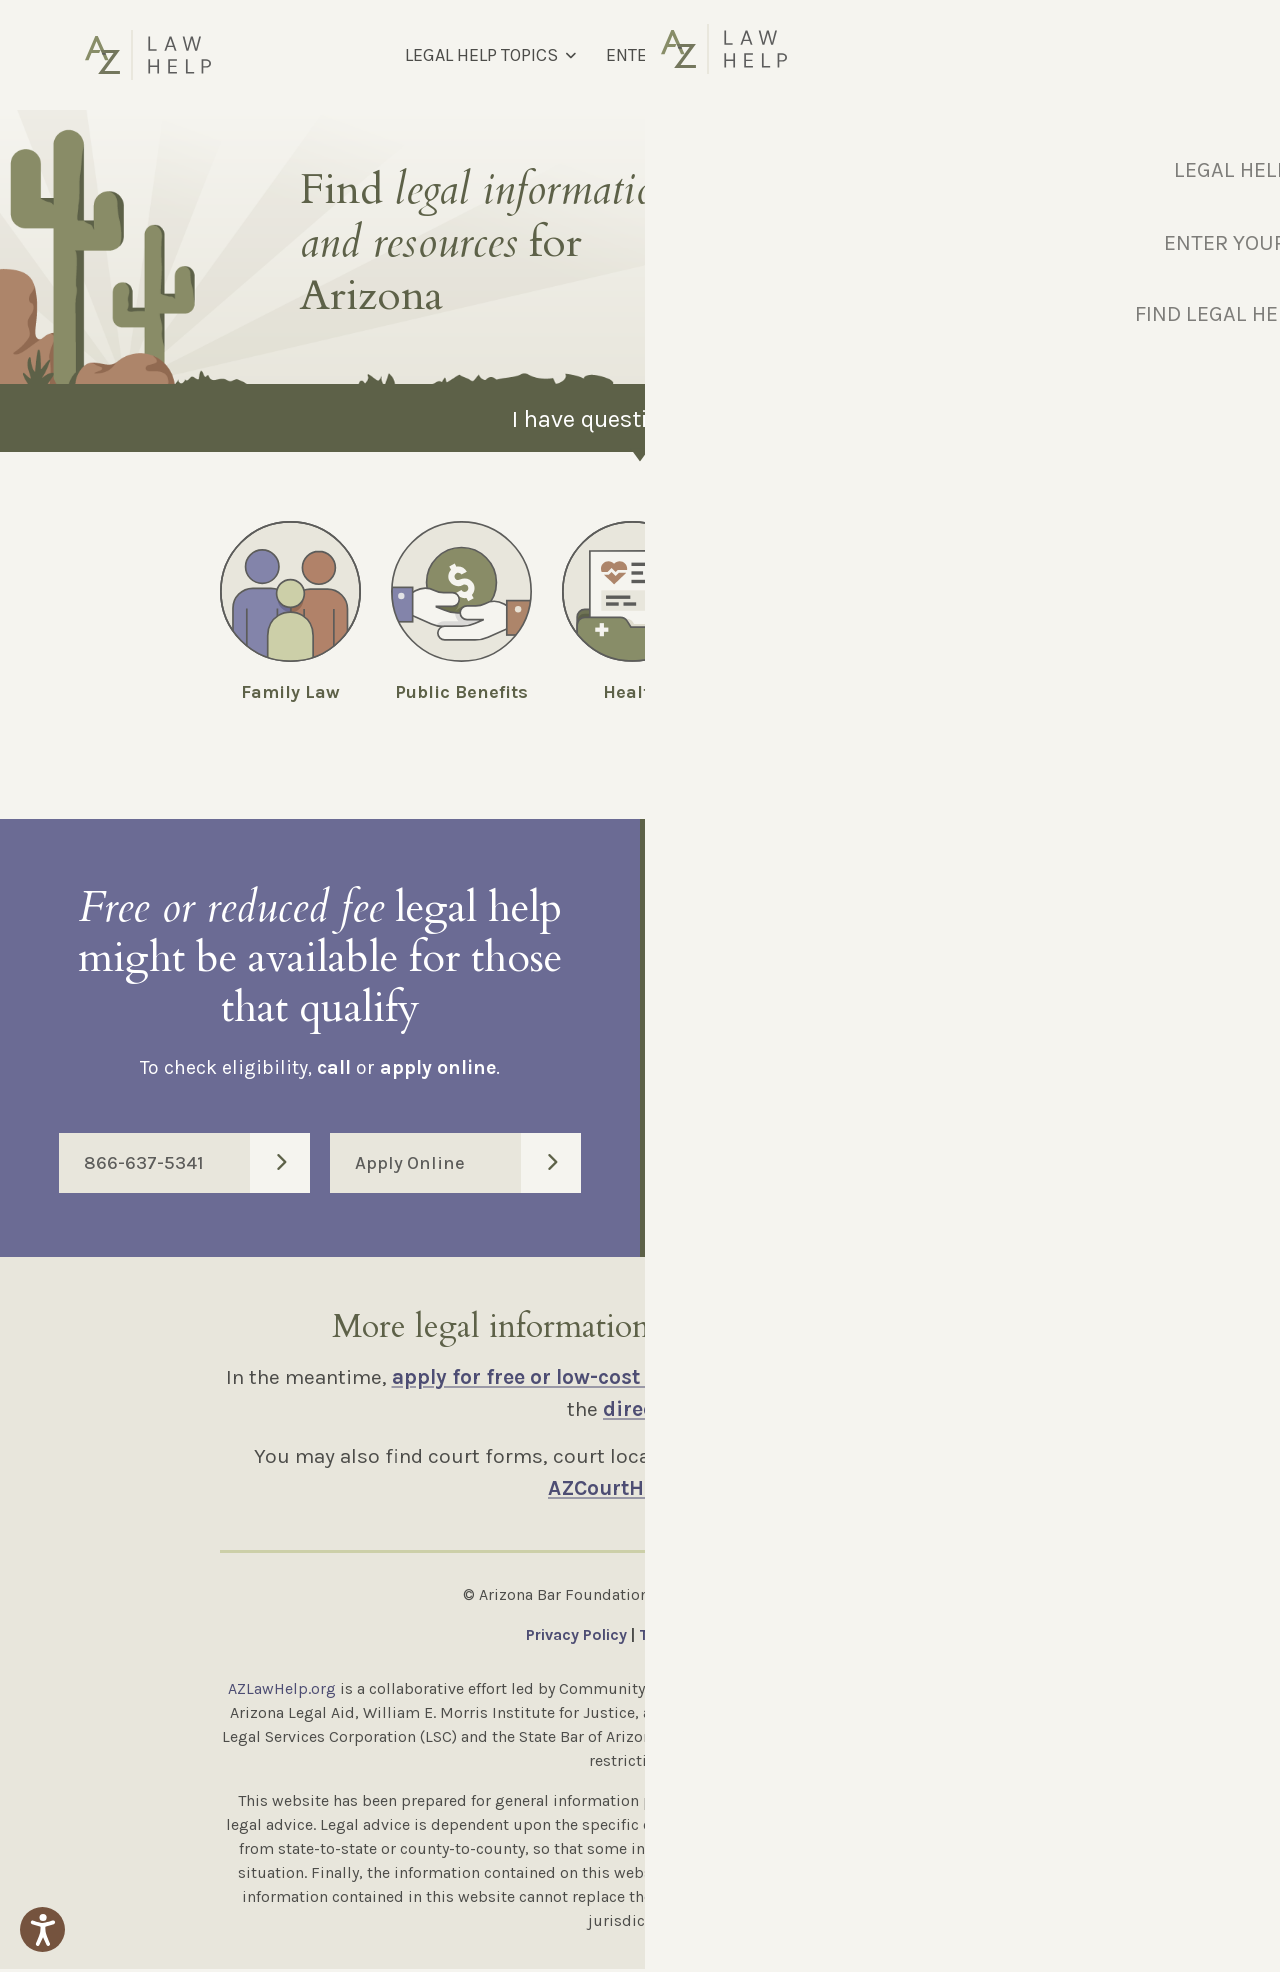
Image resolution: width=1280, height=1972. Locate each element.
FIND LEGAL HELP (880, 55)
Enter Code (972, 1156)
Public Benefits (461, 692)
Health (632, 692)
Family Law (290, 692)
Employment (975, 692)
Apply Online (468, 1166)
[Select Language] (1088, 55)
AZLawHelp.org (282, 1691)
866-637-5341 (197, 1166)
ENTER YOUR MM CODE (695, 55)
